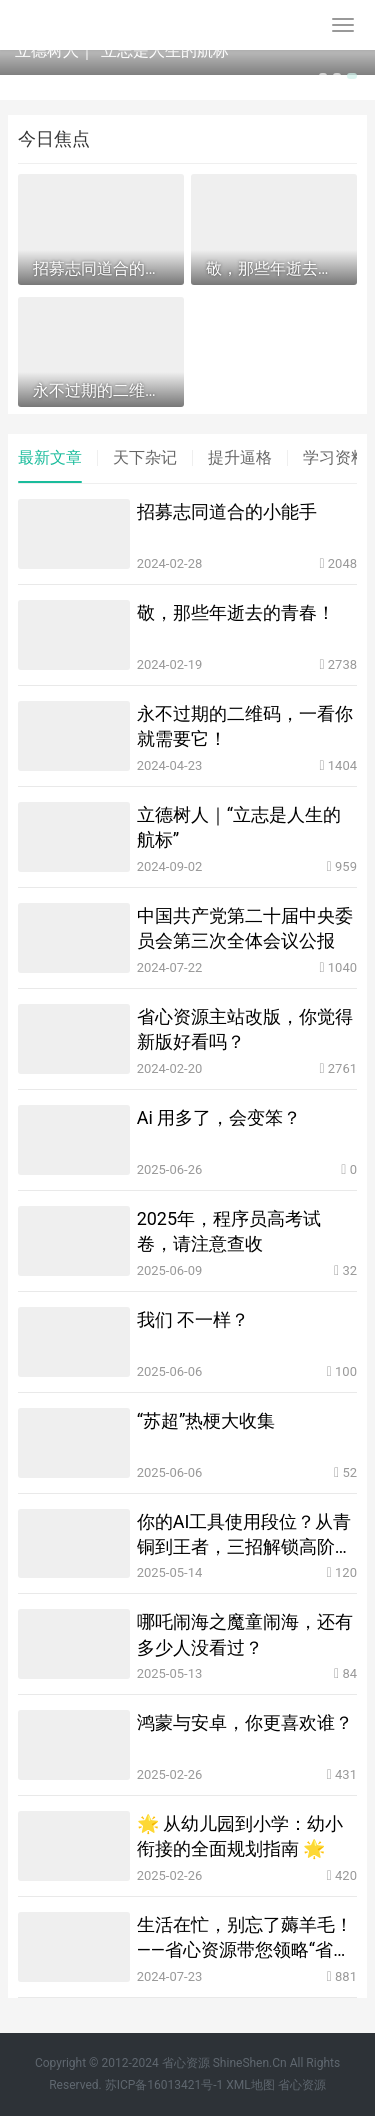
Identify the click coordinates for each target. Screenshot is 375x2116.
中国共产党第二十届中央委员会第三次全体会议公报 (245, 928)
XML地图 (250, 2085)
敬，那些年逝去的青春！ (236, 612)
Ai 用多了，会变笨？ (219, 1117)
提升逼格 (240, 457)
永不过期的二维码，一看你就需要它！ (245, 726)
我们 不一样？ (193, 1319)
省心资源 (302, 2085)
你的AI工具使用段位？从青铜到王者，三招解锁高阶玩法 (245, 1535)
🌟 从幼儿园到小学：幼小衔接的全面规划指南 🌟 (240, 1836)
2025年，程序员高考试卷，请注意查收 (229, 1231)
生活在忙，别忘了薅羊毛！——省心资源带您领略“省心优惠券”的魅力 (245, 1938)
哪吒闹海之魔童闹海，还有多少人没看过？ (245, 1634)
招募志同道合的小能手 (227, 511)
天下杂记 (145, 457)
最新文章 (50, 457)
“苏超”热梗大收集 (206, 1420)
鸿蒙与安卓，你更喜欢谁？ (245, 1722)
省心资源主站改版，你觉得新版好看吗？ (245, 1029)
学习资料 (335, 457)
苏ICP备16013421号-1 (164, 2085)
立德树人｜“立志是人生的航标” (124, 50)
